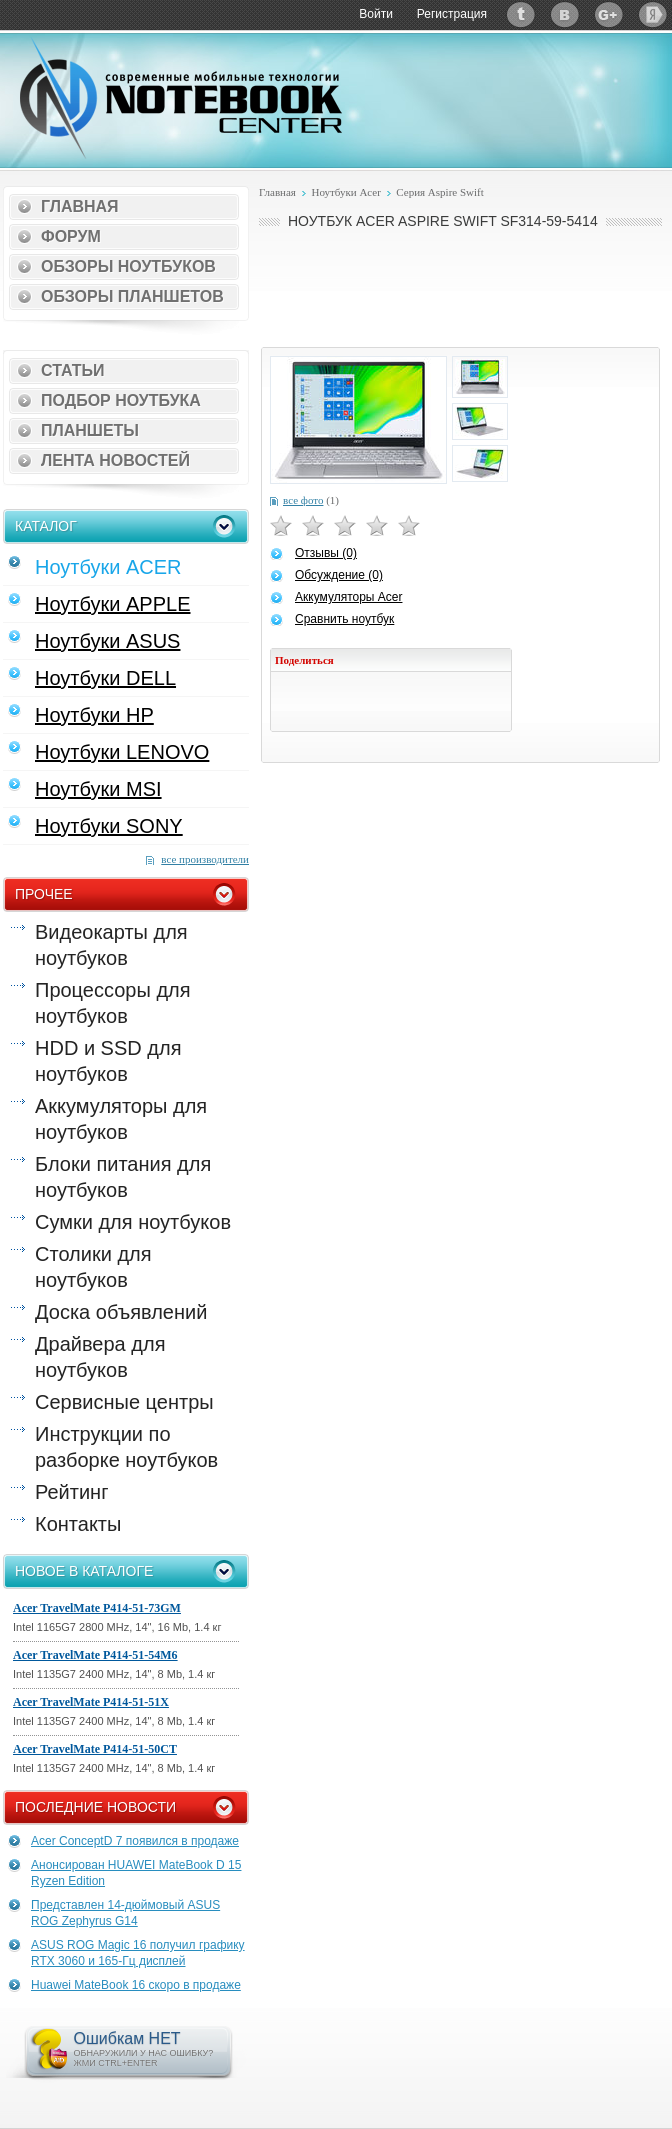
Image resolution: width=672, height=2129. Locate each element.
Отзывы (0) (326, 553)
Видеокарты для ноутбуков (111, 945)
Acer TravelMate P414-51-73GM (97, 1608)
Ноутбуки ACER (108, 567)
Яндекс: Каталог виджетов (653, 14)
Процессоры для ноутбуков (113, 1003)
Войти (376, 14)
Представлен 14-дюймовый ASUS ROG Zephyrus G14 (125, 1913)
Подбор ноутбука (121, 400)
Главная (80, 206)
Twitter (521, 14)
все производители (205, 859)
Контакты (78, 1524)
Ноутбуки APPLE (112, 604)
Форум (71, 236)
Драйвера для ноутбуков (100, 1357)
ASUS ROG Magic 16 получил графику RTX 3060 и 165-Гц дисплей (138, 1953)
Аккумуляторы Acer (348, 597)
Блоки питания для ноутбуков (123, 1177)
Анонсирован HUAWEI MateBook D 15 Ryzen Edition (136, 1873)
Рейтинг (71, 1492)
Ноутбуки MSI (98, 789)
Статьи (72, 370)
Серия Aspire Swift (439, 192)
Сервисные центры (124, 1402)
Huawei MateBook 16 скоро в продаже (136, 1985)
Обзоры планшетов (132, 296)
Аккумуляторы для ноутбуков (121, 1119)
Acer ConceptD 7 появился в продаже (135, 1841)
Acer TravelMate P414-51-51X (91, 1702)
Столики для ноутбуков (93, 1267)
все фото (303, 500)
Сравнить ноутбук (344, 619)
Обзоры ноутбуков (128, 266)
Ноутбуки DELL (105, 678)
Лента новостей (115, 460)
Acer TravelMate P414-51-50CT (95, 1749)
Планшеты (90, 430)
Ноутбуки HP (94, 715)
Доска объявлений (121, 1312)
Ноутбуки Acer (345, 192)
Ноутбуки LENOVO (122, 752)
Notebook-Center (181, 98)
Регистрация (452, 14)
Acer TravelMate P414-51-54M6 (95, 1655)
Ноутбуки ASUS (107, 641)
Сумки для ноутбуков (133, 1222)
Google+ (609, 14)
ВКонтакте (565, 14)
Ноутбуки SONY (109, 826)
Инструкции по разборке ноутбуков (126, 1447)
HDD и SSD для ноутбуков (108, 1061)
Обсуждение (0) (339, 575)
